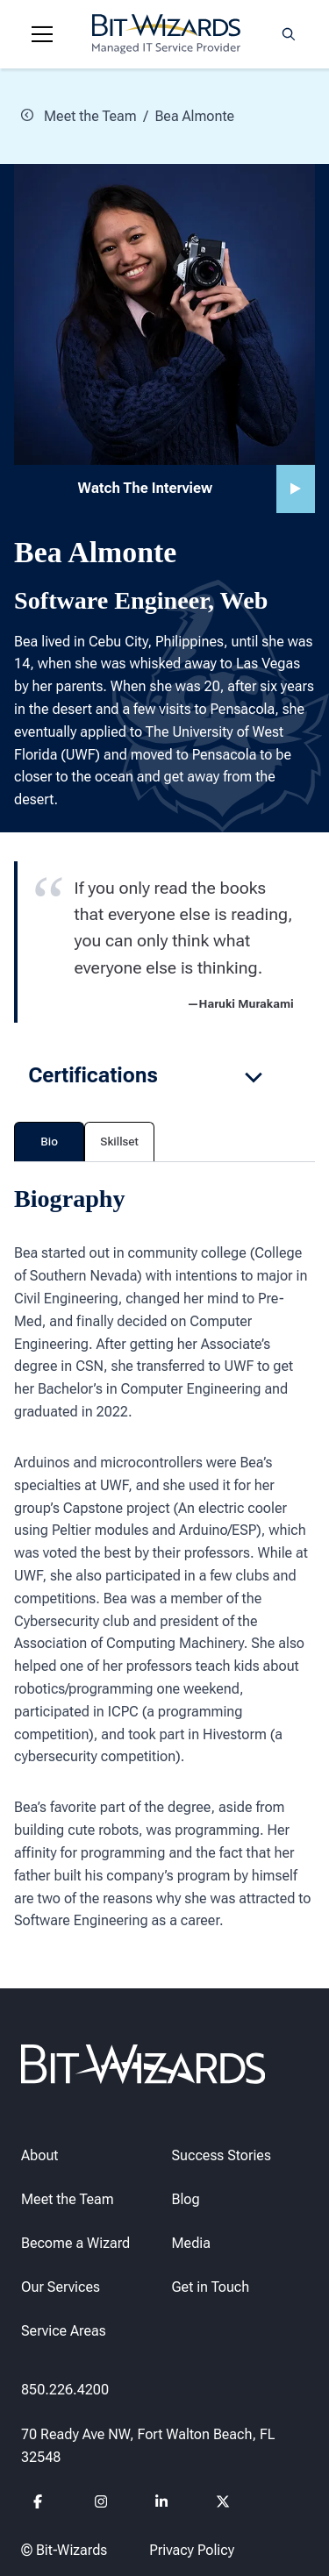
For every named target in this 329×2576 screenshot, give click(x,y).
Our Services (60, 2287)
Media (191, 2243)
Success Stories (221, 2154)
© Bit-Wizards (64, 2550)
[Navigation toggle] (42, 34)
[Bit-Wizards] (166, 34)
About (39, 2154)
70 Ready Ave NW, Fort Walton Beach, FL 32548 (148, 2445)
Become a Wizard (75, 2243)
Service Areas (63, 2331)
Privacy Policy (191, 2550)
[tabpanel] (164, 1556)
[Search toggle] (288, 34)
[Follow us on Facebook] (41, 2504)
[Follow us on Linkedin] (162, 2504)
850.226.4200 (65, 2388)
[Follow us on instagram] (101, 2504)
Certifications (146, 1075)
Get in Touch (211, 2287)
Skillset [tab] (119, 1141)
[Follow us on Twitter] (223, 2504)
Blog (186, 2199)
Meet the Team (79, 115)
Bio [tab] (49, 1141)
